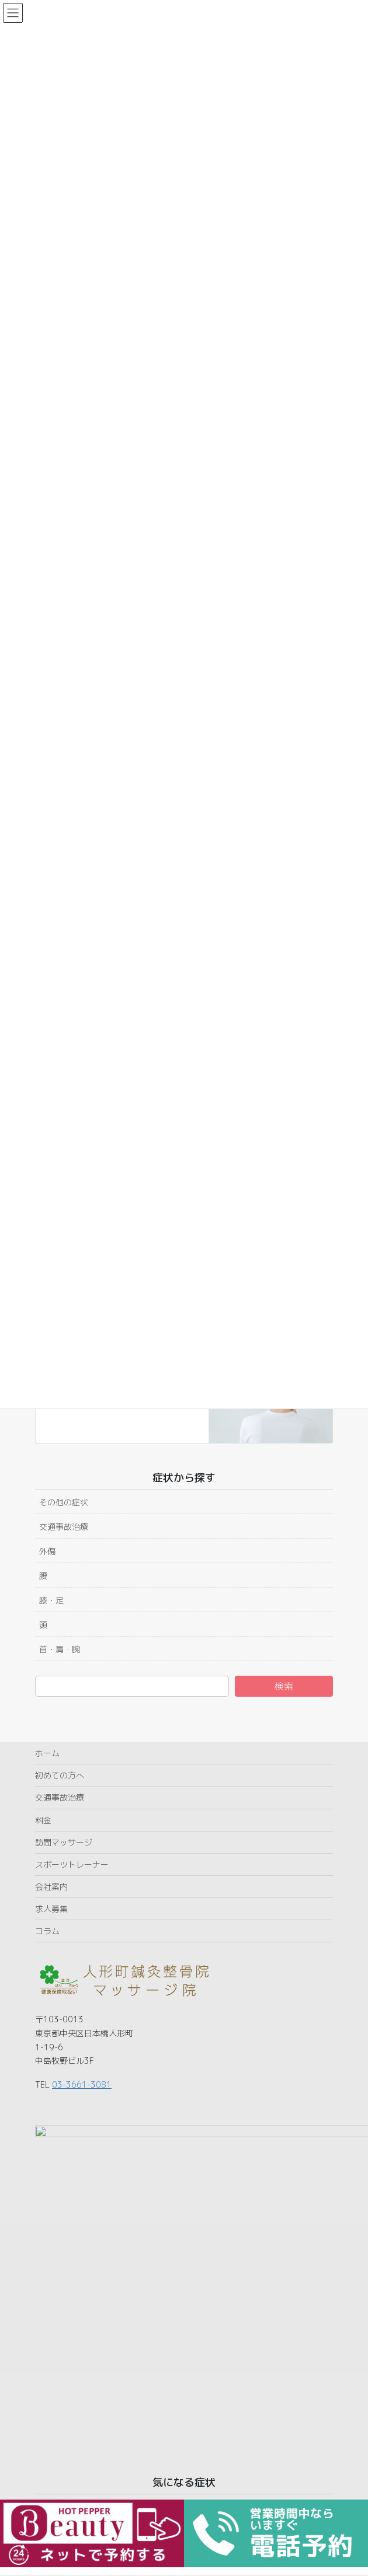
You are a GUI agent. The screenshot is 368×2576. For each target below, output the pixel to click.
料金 (43, 1820)
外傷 (47, 1551)
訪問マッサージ (63, 1842)
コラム (47, 1931)
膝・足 (51, 1600)
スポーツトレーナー (72, 1864)
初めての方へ (59, 1775)
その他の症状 (63, 1502)
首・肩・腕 (59, 1649)
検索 (284, 1686)
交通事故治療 (63, 1526)
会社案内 (51, 1886)
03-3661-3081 (82, 2084)
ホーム (47, 1753)
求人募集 (51, 1908)
